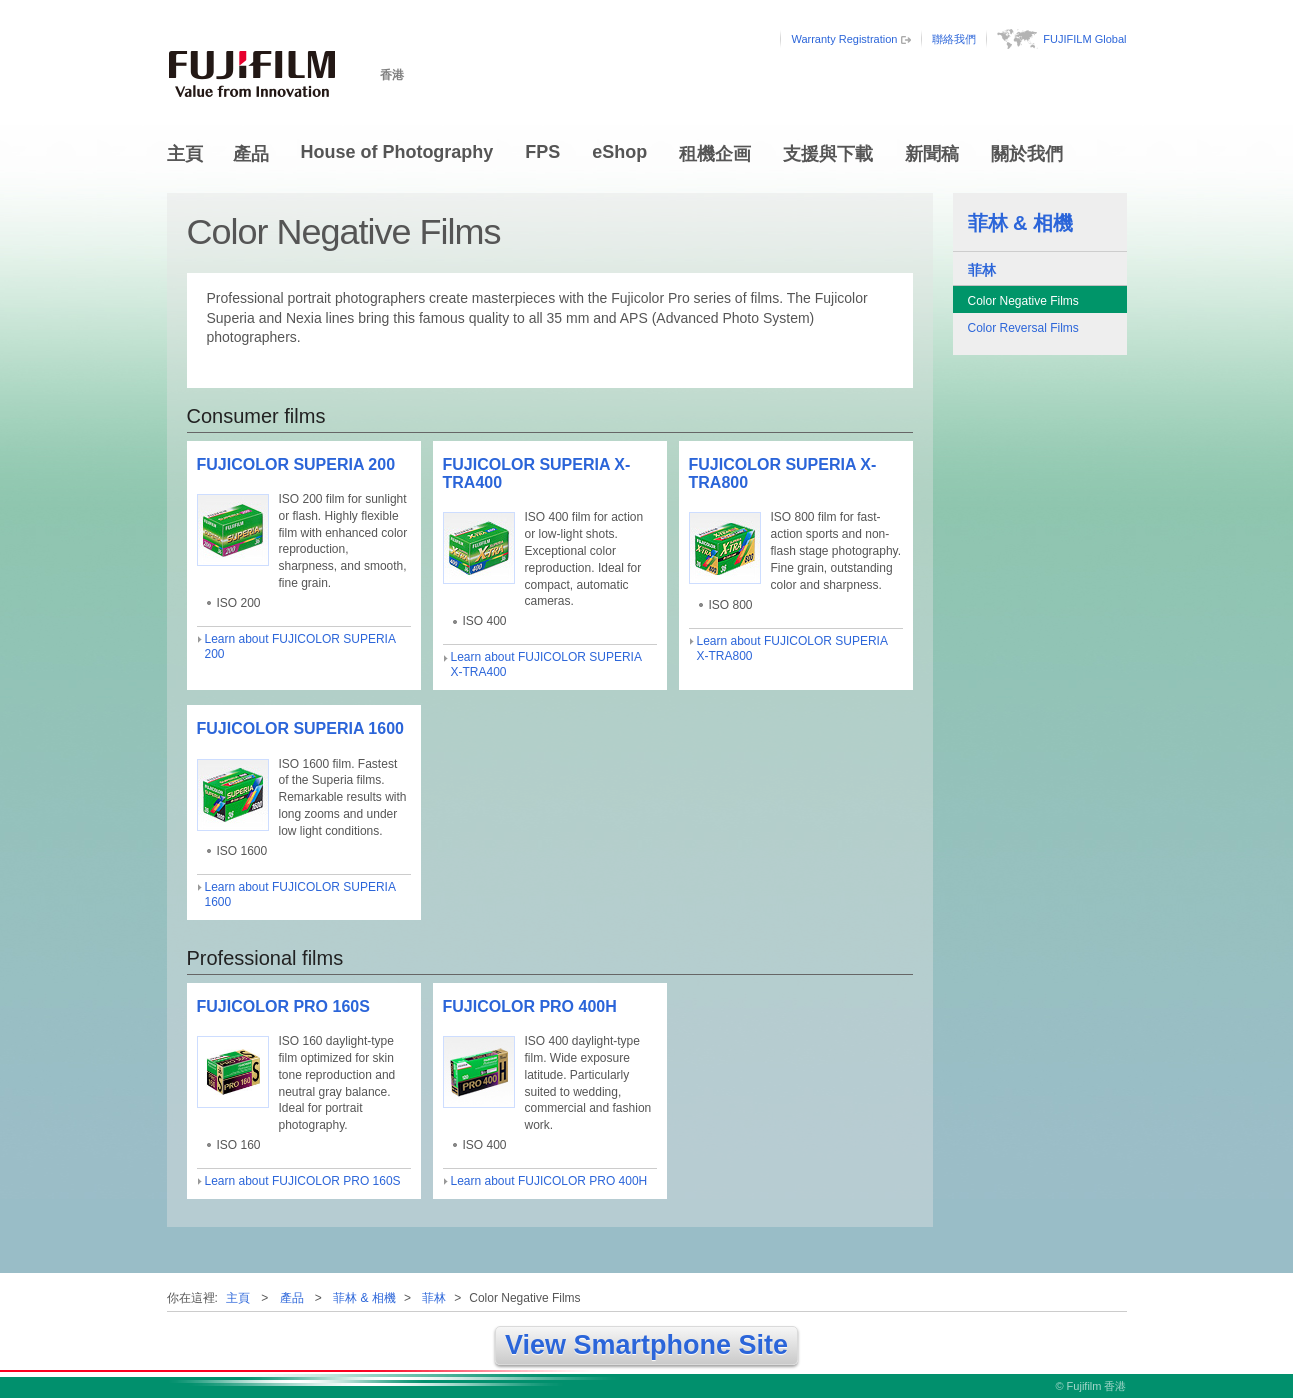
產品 (251, 154)
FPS (542, 152)
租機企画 (715, 154)
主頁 (185, 154)
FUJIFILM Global (1084, 39)
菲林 (982, 270)
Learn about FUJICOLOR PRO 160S (303, 1181)
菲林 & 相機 (1021, 223)
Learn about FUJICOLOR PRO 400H (549, 1181)
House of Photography (397, 152)
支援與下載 (828, 154)
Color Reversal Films (1023, 328)
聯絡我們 (954, 39)
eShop (619, 152)
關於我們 (1027, 154)
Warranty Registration (844, 39)
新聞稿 (932, 154)
